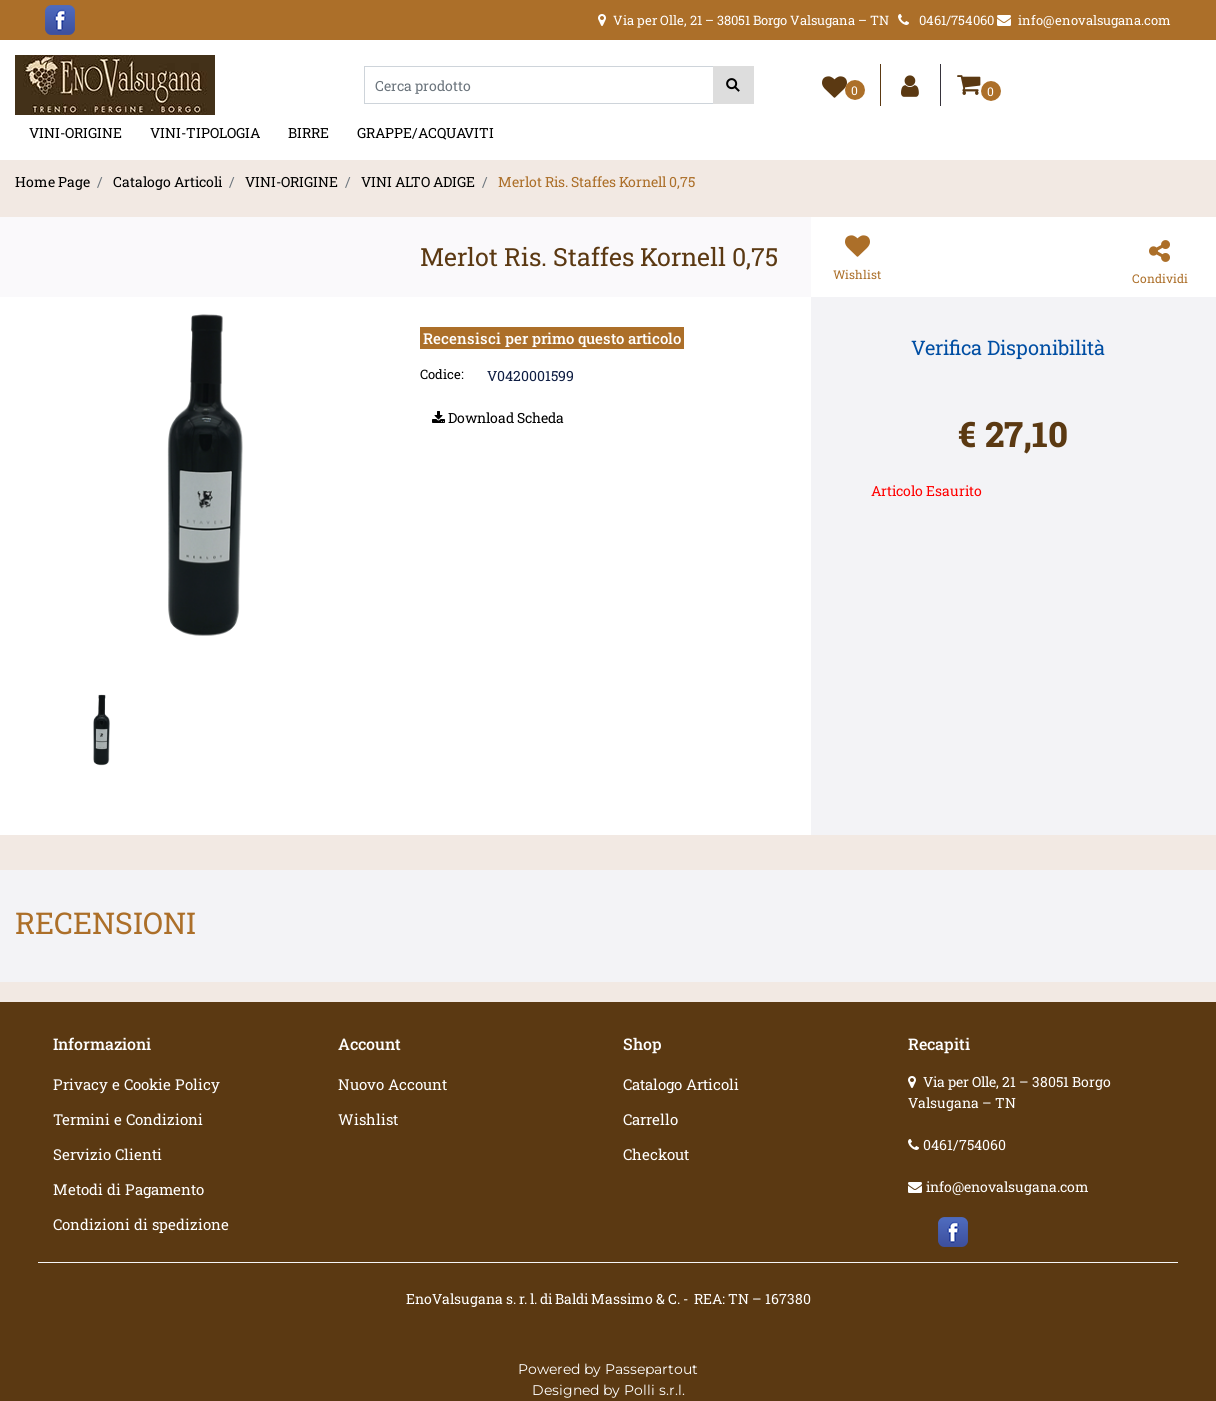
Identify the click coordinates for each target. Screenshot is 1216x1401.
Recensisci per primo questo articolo (552, 338)
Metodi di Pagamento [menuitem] (128, 1189)
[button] (733, 85)
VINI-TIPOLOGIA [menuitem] (205, 132)
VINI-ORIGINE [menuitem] (75, 132)
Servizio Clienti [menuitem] (107, 1154)
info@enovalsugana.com (1007, 1186)
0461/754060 (964, 1144)
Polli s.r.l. (654, 1390)
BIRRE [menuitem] (308, 132)
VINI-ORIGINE (291, 181)
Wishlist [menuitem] (368, 1119)
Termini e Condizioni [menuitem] (128, 1119)
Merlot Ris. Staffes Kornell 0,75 (596, 181)
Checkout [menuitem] (656, 1154)
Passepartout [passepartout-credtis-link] (651, 1369)
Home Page (52, 181)
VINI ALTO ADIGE (418, 181)
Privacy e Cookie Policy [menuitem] (136, 1084)
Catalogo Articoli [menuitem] (681, 1084)
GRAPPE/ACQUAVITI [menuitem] (425, 132)
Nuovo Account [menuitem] (392, 1084)
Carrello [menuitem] (650, 1119)
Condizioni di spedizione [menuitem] (141, 1224)
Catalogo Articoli (167, 181)
